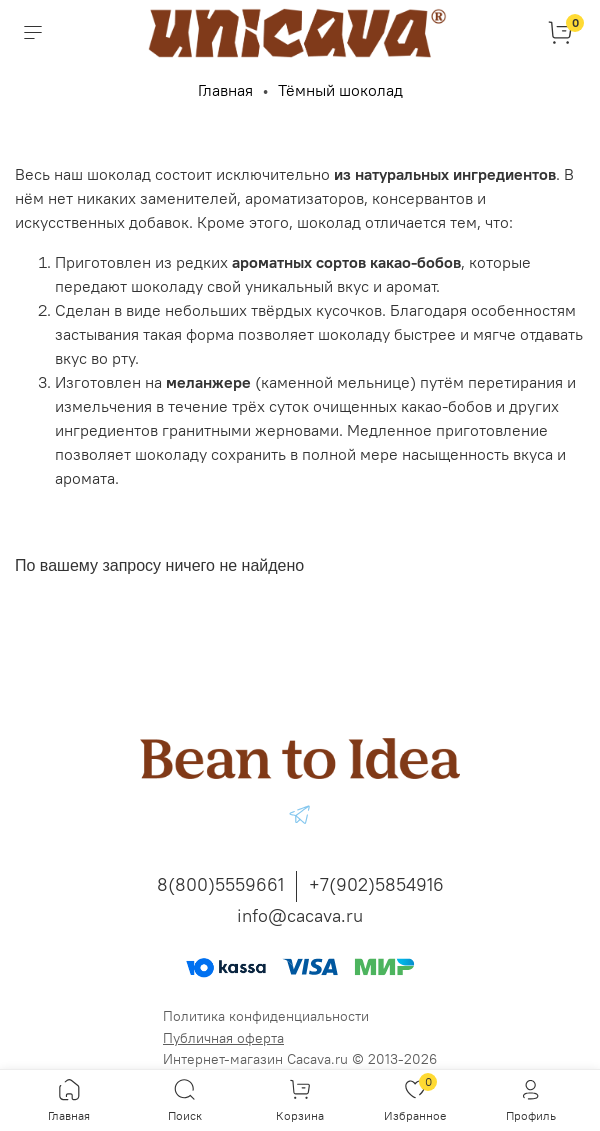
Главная (225, 90)
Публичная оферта (223, 1038)
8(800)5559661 (220, 884)
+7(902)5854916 (376, 884)
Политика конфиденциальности (266, 1016)
